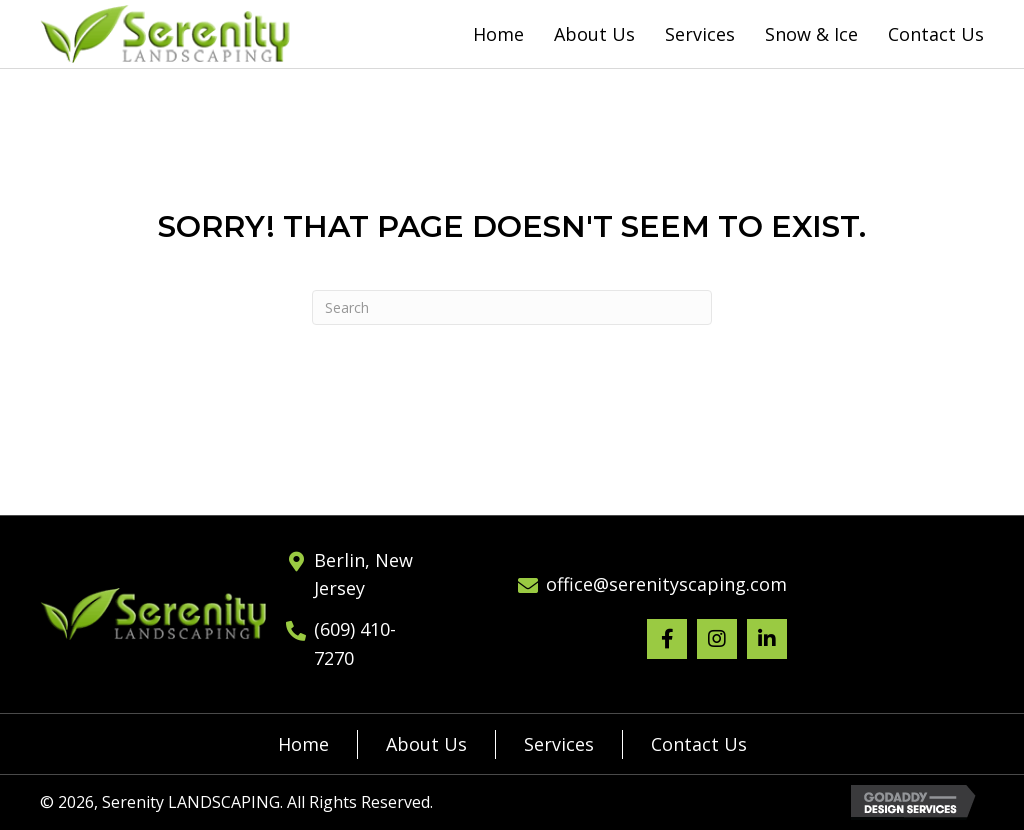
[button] (667, 639)
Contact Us (699, 744)
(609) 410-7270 (355, 643)
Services (559, 744)
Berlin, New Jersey (363, 574)
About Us (426, 744)
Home (303, 744)
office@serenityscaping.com (666, 584)
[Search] (512, 307)
